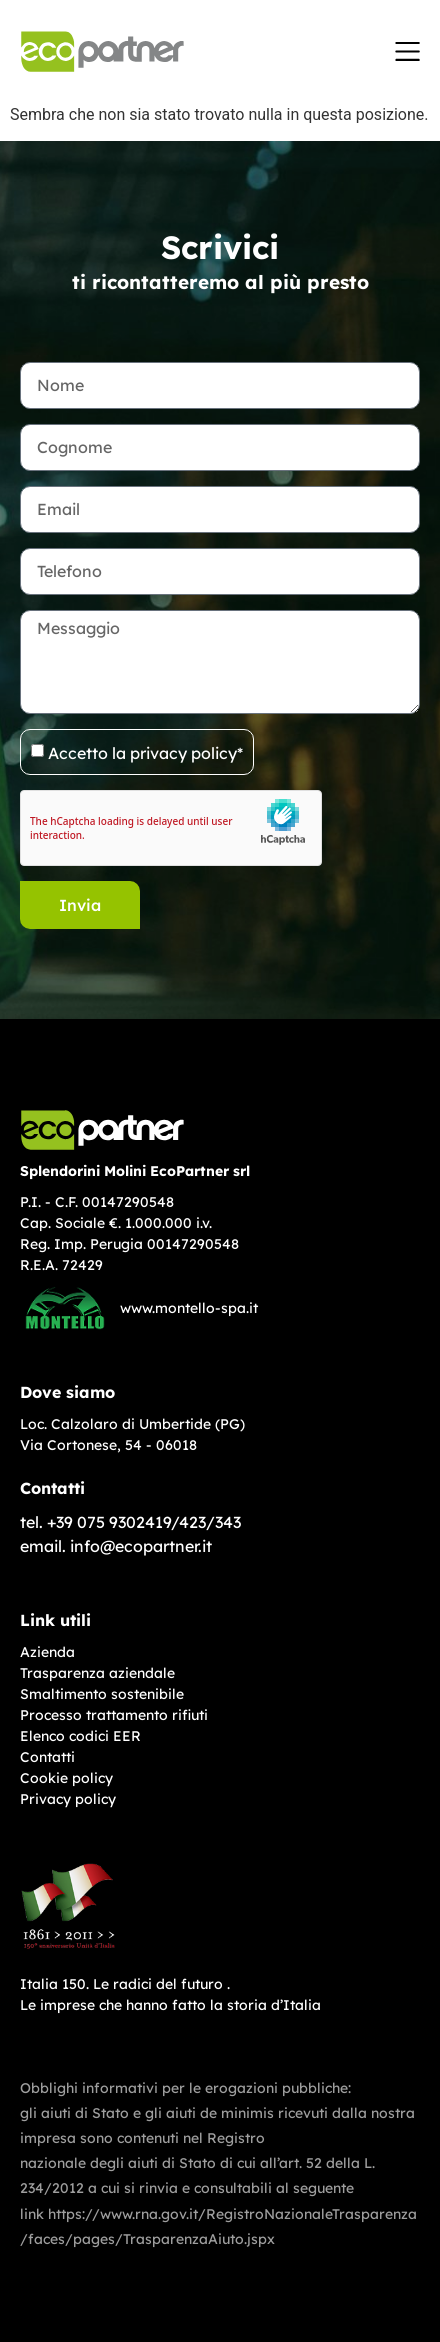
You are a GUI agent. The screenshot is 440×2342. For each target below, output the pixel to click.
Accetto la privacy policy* (145, 752)
